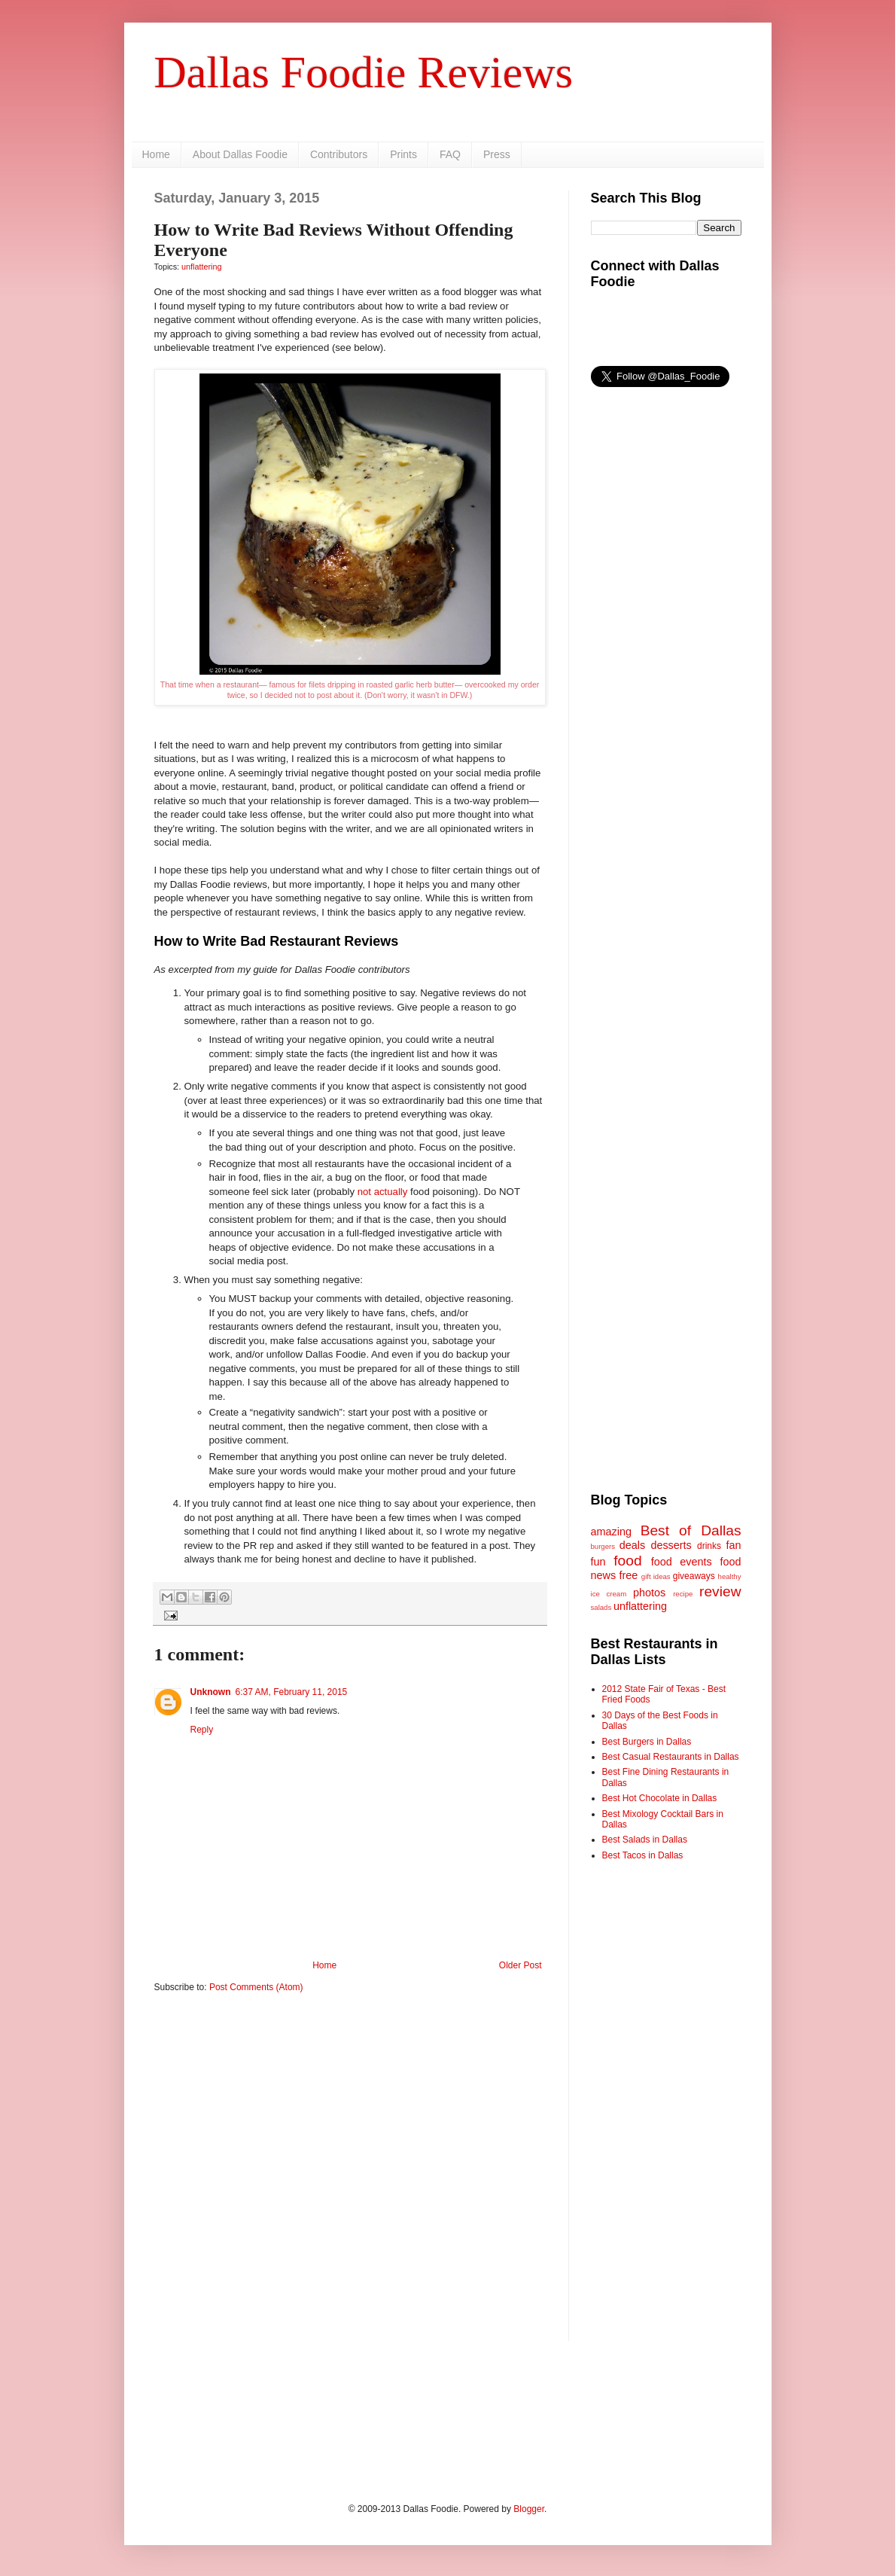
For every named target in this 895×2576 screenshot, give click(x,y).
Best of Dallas (691, 1530)
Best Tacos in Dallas (642, 1855)
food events (681, 1562)
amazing (611, 1532)
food (627, 1560)
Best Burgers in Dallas (647, 1741)
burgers (603, 1546)
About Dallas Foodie (240, 154)
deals (632, 1545)
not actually (383, 1191)
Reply (202, 1729)
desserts (670, 1545)
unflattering (201, 266)
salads (601, 1607)
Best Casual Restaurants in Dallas (670, 1756)
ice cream (609, 1594)
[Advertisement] (350, 2121)
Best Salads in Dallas (644, 1839)
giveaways (694, 1576)
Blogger (528, 2509)
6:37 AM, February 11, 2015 (292, 1692)
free (628, 1575)
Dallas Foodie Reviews (364, 72)
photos (649, 1593)
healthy (729, 1576)
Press (496, 154)
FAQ (450, 154)
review (720, 1591)
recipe (683, 1594)
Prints (403, 154)
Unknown (210, 1692)
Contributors (338, 154)
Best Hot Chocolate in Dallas (659, 1798)
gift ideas (656, 1576)
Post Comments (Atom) (256, 1987)
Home (156, 154)
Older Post (520, 1965)
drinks (709, 1546)
